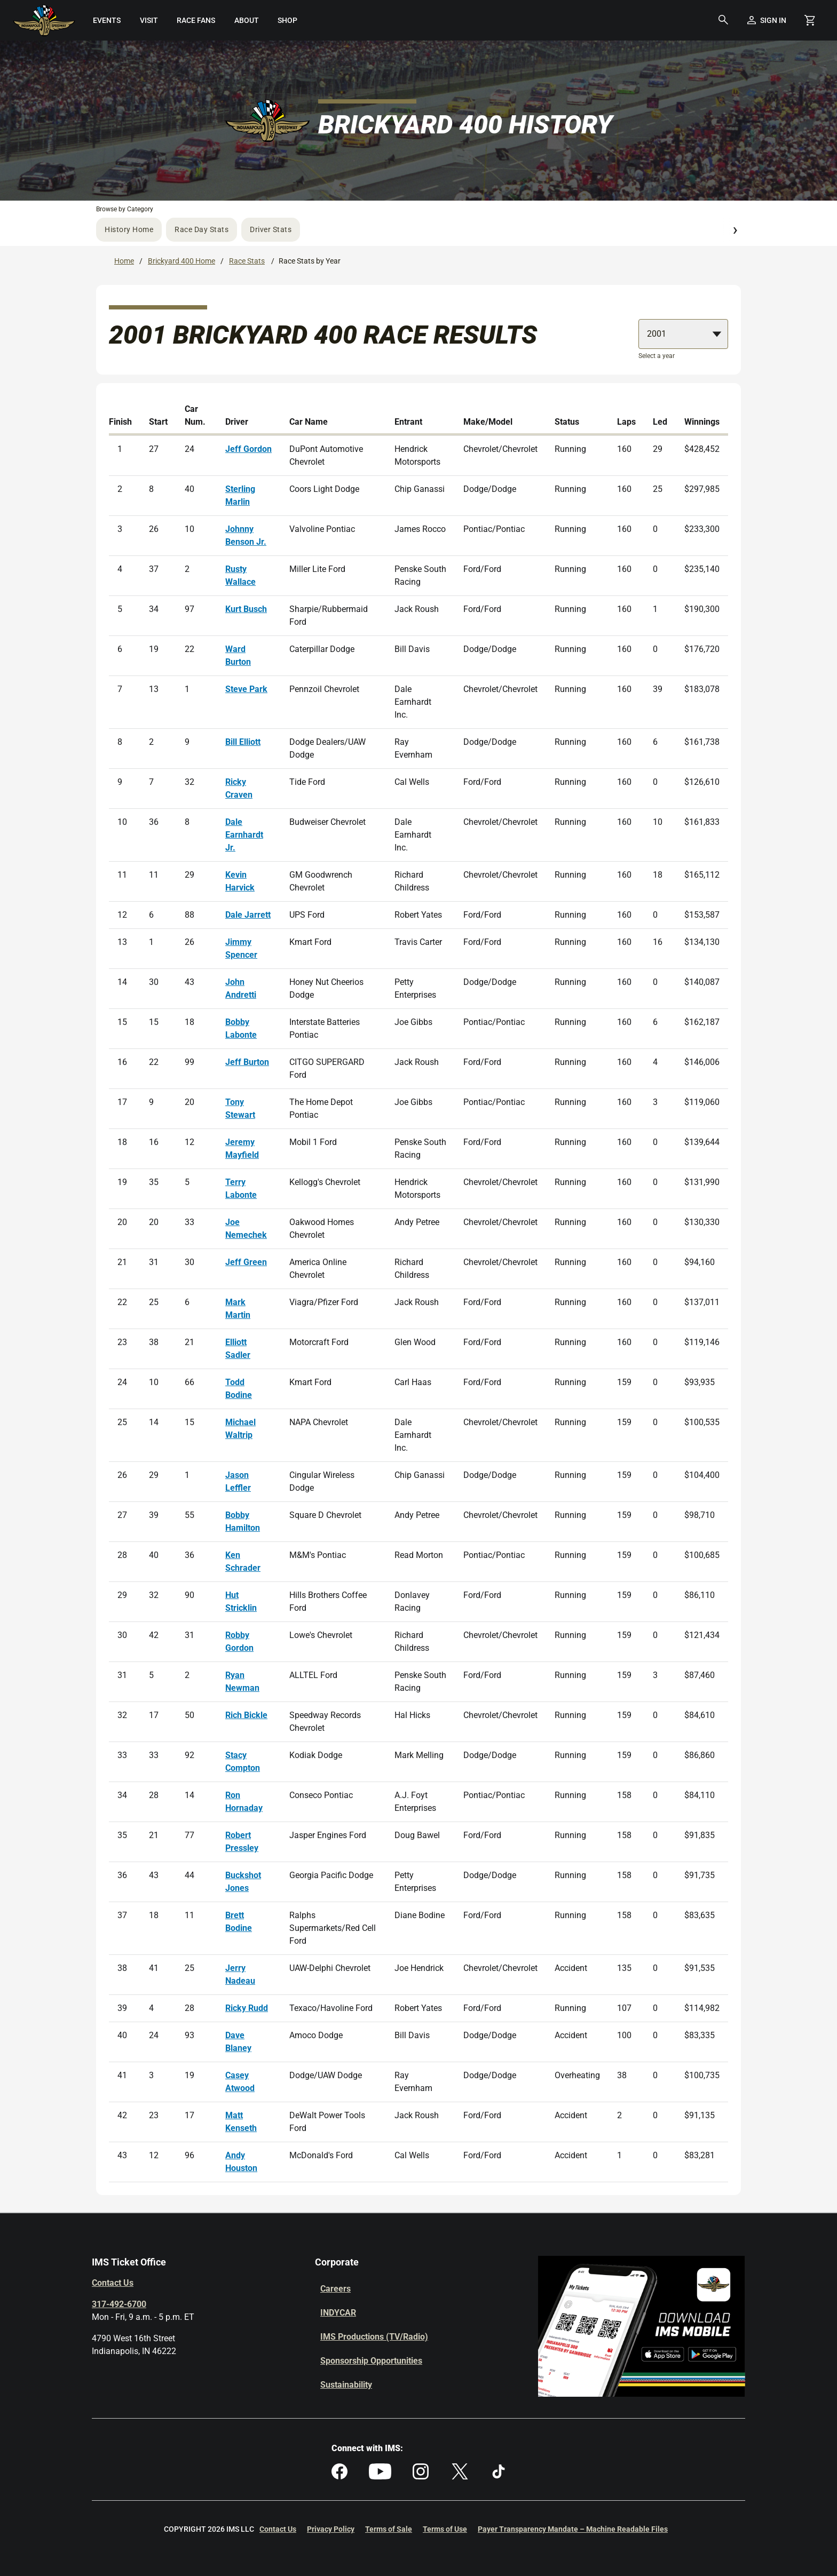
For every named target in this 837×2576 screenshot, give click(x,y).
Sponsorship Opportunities (371, 2361)
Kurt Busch (246, 609)
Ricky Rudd (246, 2008)
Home (124, 261)
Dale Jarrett (248, 915)
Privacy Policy (330, 2529)
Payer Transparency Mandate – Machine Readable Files (573, 2529)
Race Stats (247, 261)
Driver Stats (270, 229)
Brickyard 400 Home (181, 261)
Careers (335, 2289)
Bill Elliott (242, 742)
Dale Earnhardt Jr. (244, 835)
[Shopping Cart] (809, 20)
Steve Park (246, 689)
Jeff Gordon (248, 449)
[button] (723, 20)
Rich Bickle (246, 1715)
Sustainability (346, 2385)
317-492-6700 (119, 2304)
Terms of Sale (388, 2529)
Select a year (656, 356)
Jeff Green (246, 1262)
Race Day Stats (201, 229)
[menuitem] (107, 20)
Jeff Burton (247, 1062)
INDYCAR (338, 2313)
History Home (129, 229)
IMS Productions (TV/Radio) (374, 2337)
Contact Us (112, 2283)
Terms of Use (445, 2529)
